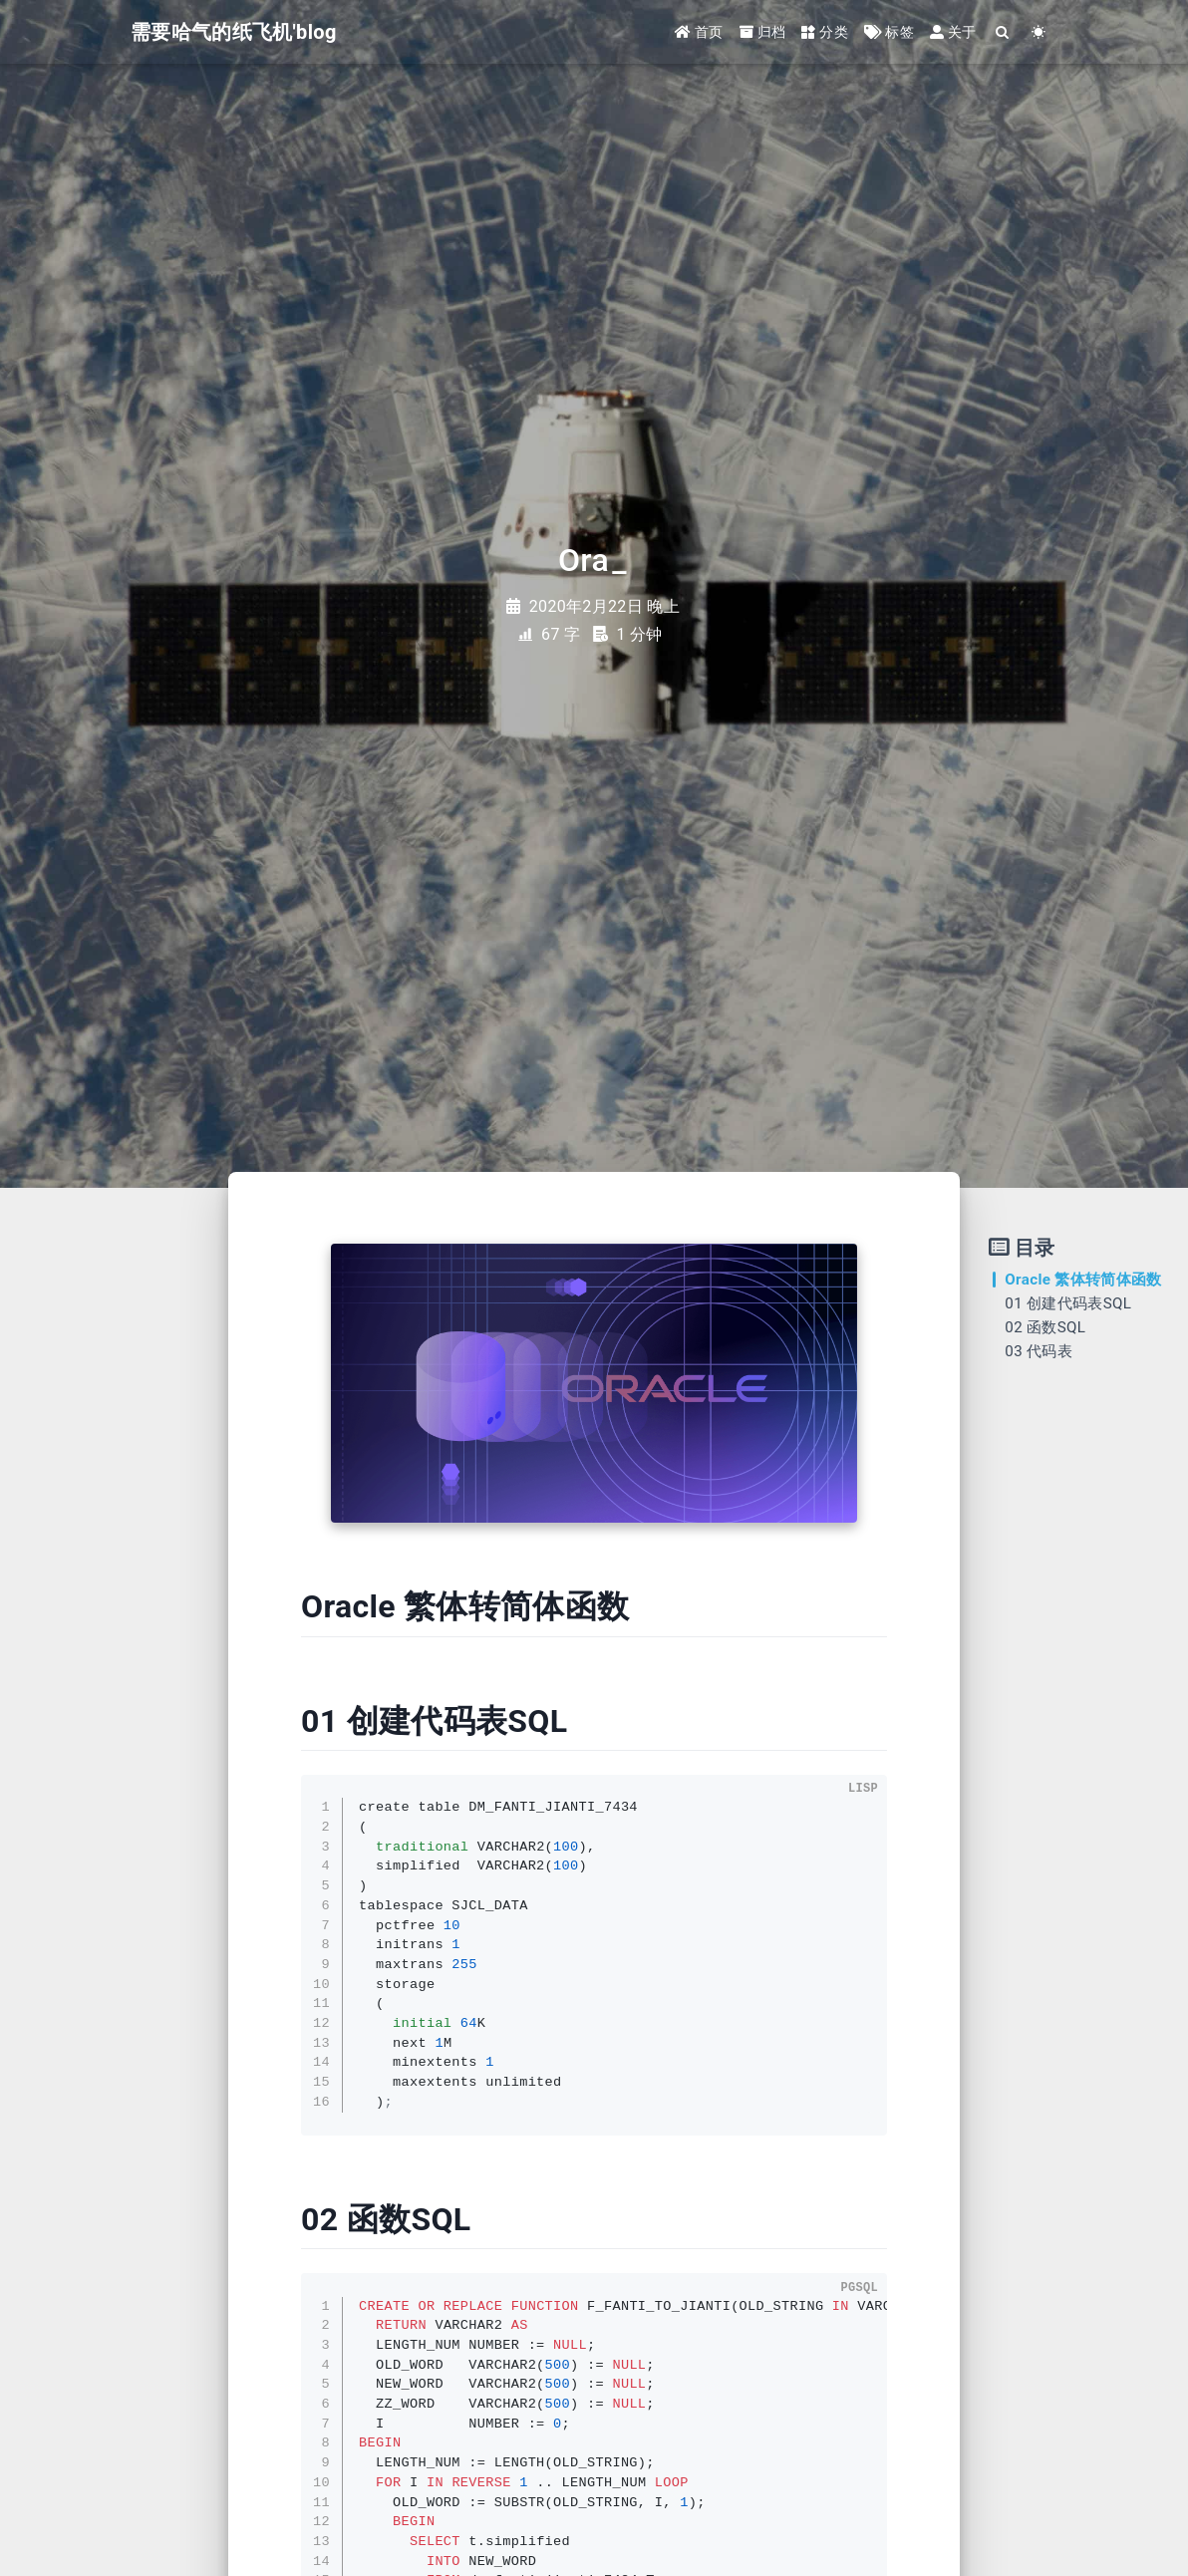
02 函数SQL (1045, 1327)
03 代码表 (1038, 1351)
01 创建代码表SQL (1068, 1303)
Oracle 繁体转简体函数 (1083, 1279)
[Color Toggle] (1039, 32)
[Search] (1003, 32)
